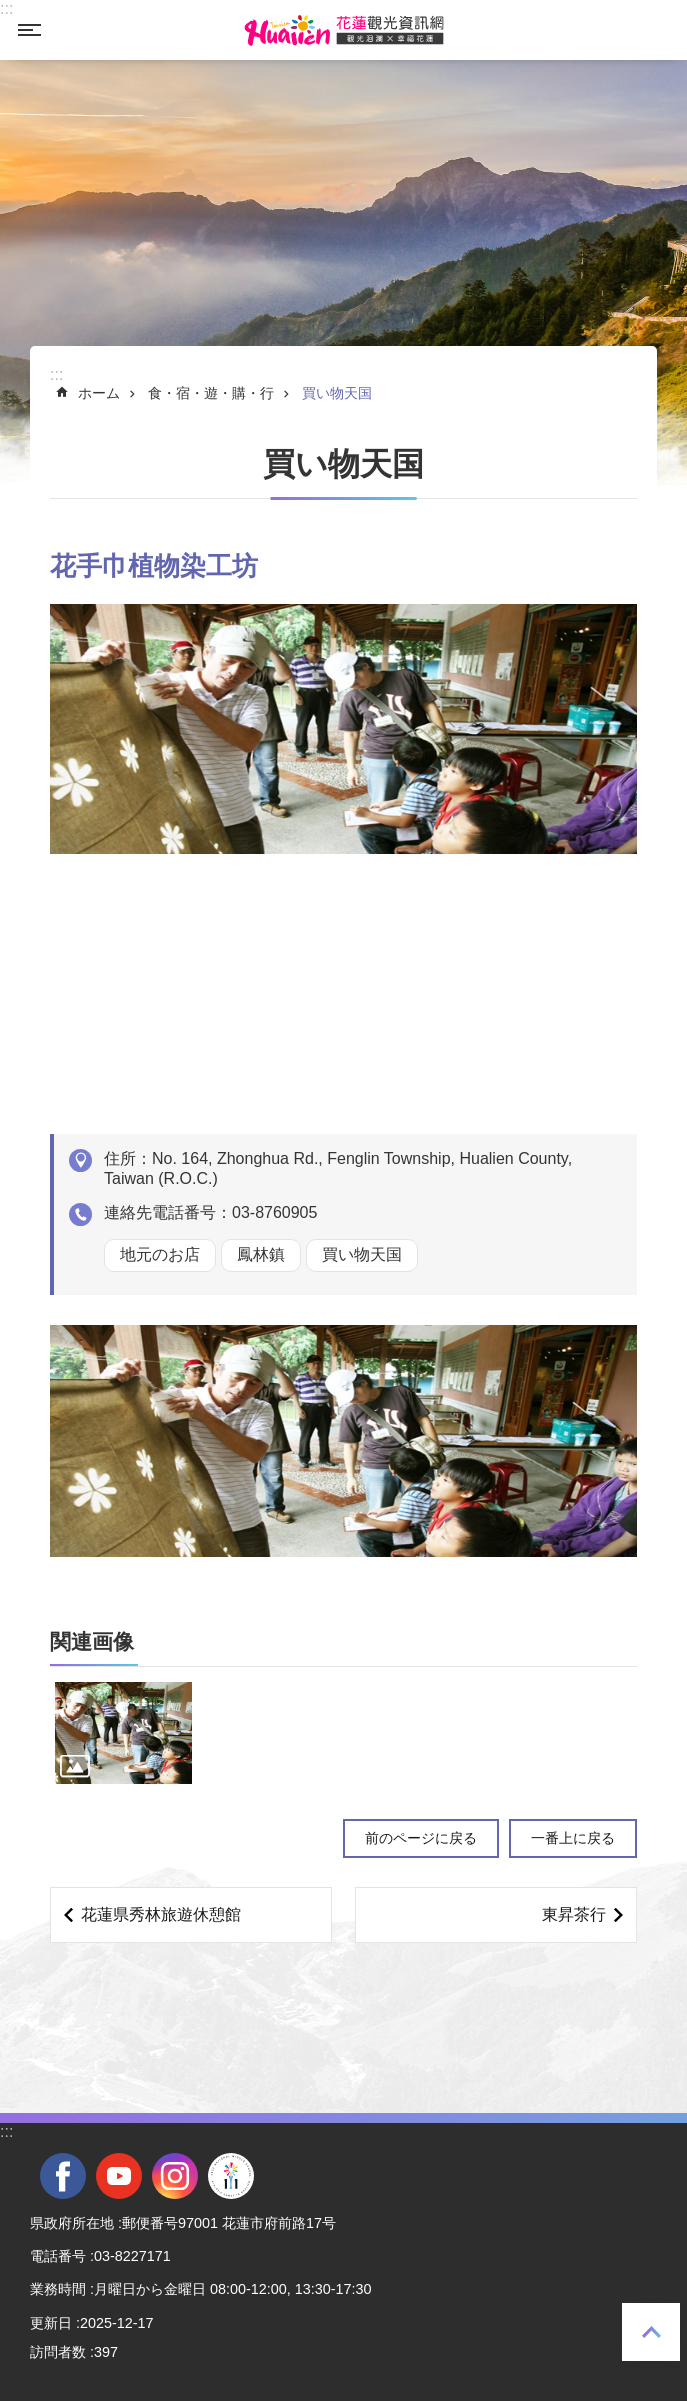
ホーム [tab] (99, 393)
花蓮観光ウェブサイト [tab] (344, 30)
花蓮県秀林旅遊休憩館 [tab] (161, 1914)
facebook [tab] (63, 2176)
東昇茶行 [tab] (574, 1914)
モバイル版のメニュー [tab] (29, 30)
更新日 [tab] (51, 2323)
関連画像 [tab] (92, 1641)
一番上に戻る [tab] (651, 2332)
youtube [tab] (119, 2176)
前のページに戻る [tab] (421, 1838)
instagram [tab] (175, 2176)
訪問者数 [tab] (58, 2352)
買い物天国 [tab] (337, 393)
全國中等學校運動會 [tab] (231, 2176)
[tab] (123, 1733)
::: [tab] (6, 8)
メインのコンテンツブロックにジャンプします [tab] (10, 10)
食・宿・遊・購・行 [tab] (211, 393)
